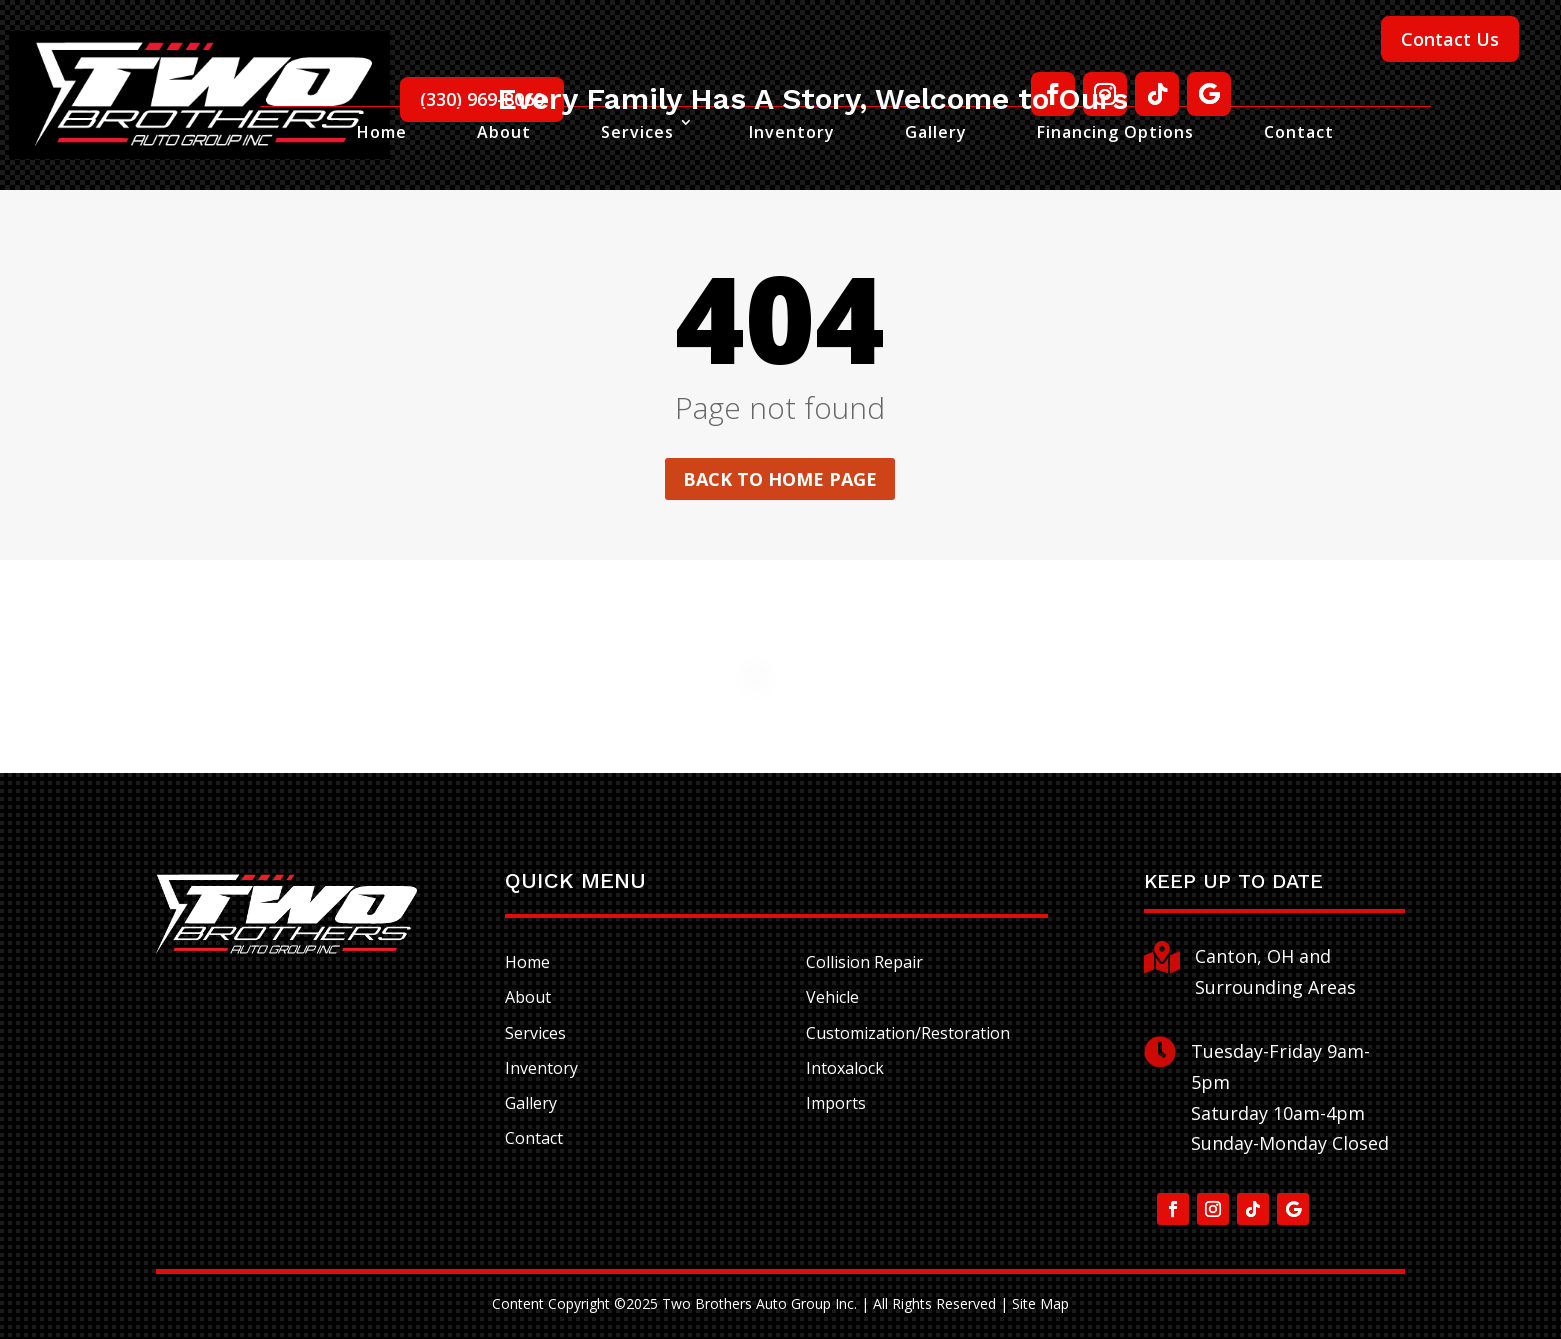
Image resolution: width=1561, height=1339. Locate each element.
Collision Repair (864, 962)
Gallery (936, 132)
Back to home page (780, 479)
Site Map (1040, 1303)
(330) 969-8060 (482, 99)
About (504, 132)
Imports (836, 1103)
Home (382, 132)
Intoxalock (845, 1068)
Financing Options (1115, 132)
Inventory (792, 132)
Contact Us (1450, 39)
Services (637, 132)
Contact (1299, 132)
